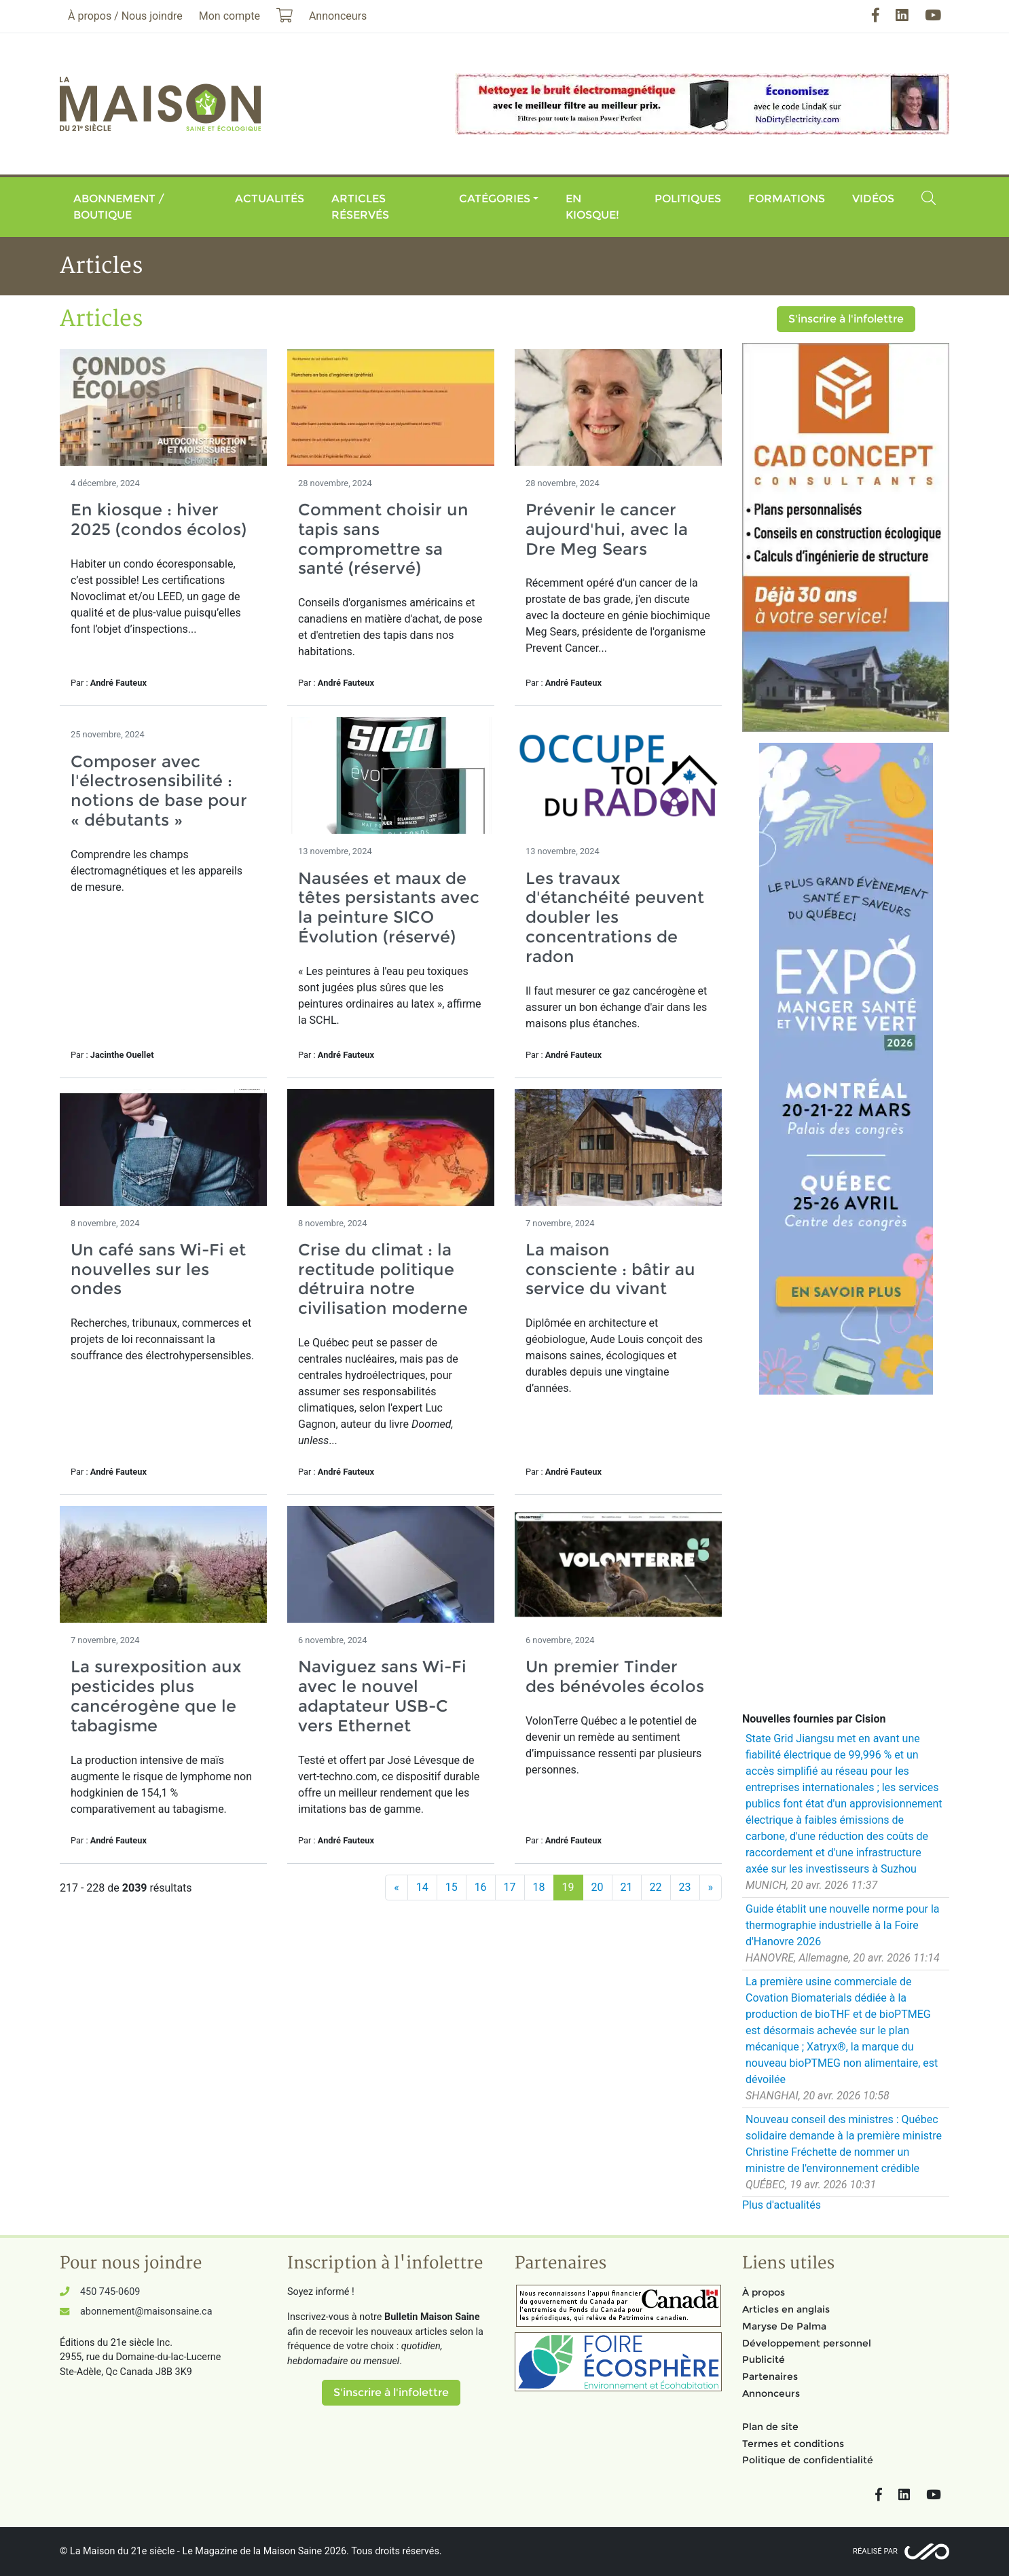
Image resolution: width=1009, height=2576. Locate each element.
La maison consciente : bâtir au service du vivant (610, 1269)
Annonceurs (771, 2393)
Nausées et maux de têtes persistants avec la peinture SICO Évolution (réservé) (388, 907)
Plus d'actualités (781, 2204)
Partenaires (770, 2376)
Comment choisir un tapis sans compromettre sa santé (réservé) (383, 539)
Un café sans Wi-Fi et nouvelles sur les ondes (158, 1269)
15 (451, 1887)
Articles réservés (360, 206)
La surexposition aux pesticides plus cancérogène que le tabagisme (156, 1696)
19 (568, 1887)
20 (597, 1887)
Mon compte (229, 16)
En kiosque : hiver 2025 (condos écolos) (158, 519)
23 (685, 1887)
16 (481, 1887)
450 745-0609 (110, 2292)
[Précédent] (396, 1887)
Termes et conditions (793, 2443)
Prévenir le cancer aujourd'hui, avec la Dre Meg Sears (607, 529)
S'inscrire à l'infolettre (846, 318)
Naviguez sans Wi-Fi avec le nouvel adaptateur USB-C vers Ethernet (382, 1696)
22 (656, 1887)
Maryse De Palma (784, 2326)
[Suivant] (710, 1887)
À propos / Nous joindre (125, 16)
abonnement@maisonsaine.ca (146, 2311)
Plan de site (770, 2427)
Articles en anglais (786, 2309)
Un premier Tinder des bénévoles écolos (615, 1676)
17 (510, 1887)
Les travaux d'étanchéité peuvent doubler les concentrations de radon (615, 917)
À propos (763, 2292)
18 (539, 1887)
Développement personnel (806, 2343)
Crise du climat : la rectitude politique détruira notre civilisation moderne (383, 1279)
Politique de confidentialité (807, 2460)
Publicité (763, 2359)
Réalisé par (875, 2551)
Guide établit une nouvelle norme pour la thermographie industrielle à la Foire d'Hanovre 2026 (843, 1925)
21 (627, 1887)
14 (422, 1887)
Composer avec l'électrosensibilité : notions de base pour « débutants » (159, 791)
